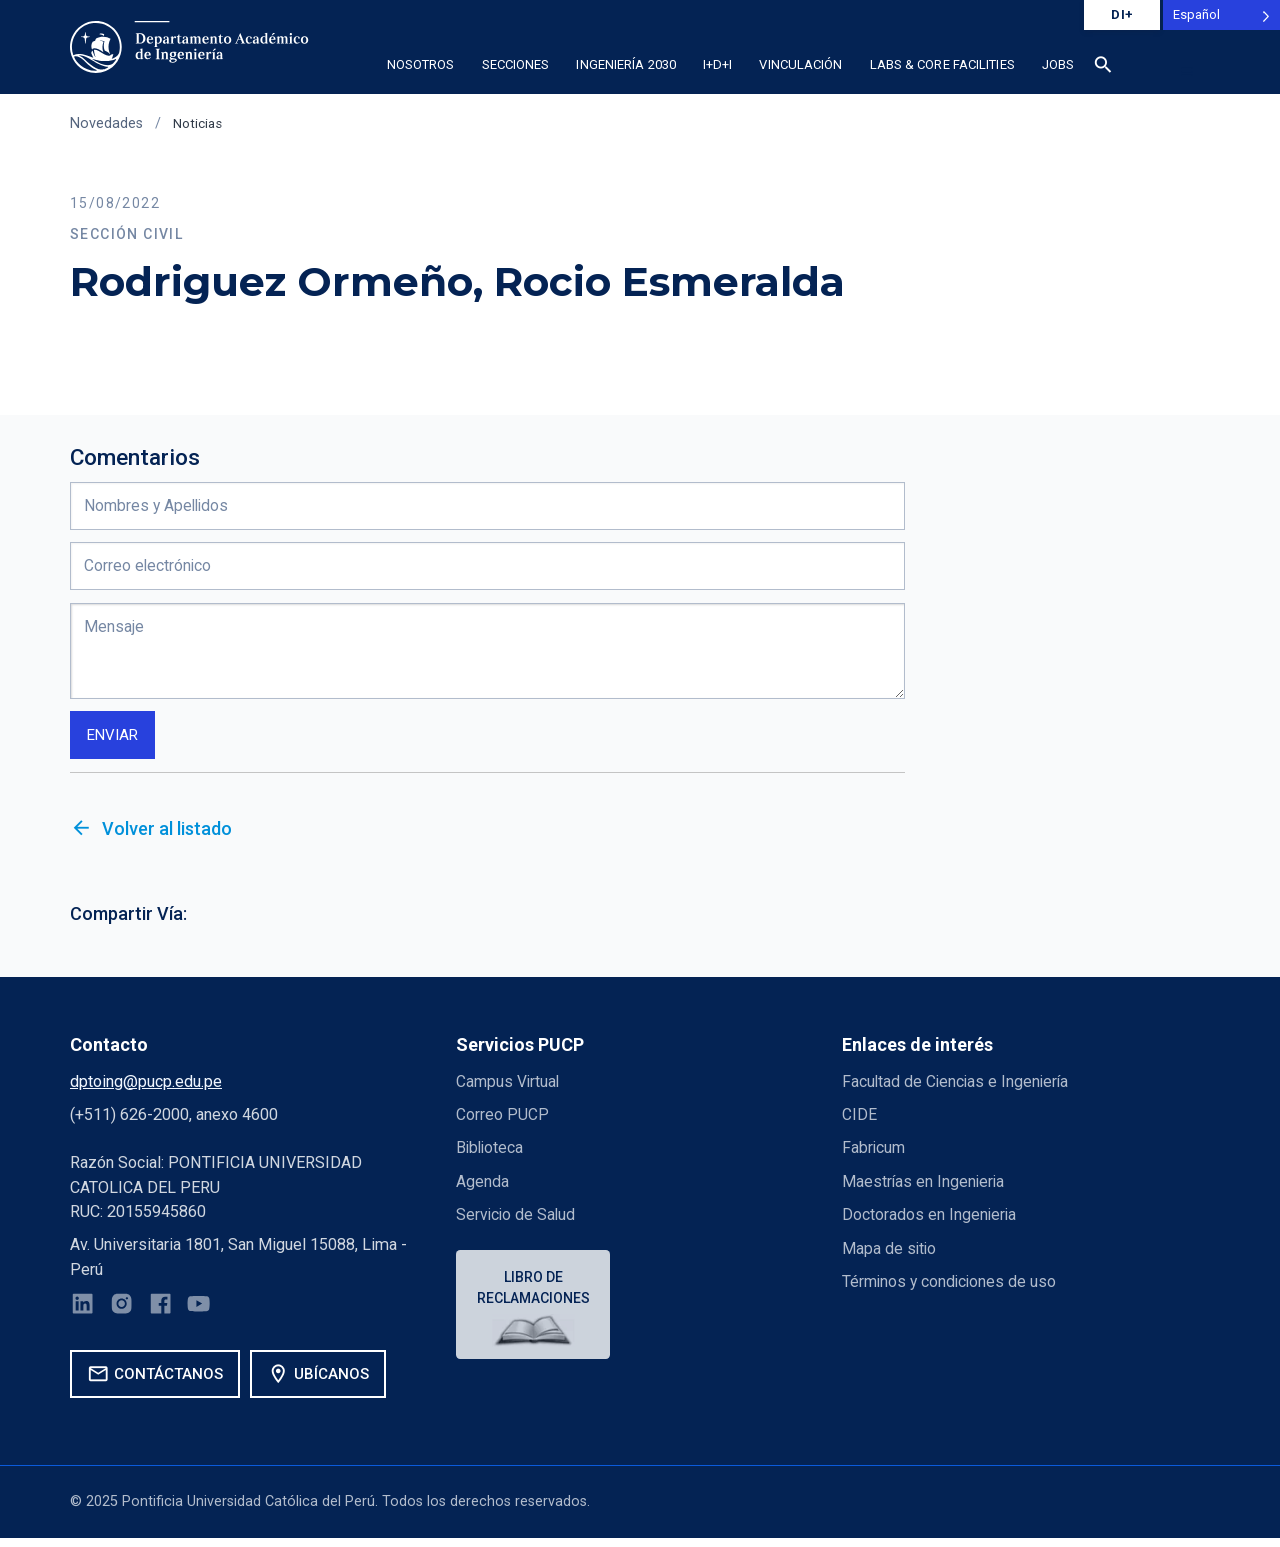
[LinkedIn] (83, 1313)
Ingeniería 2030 (626, 64)
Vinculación (800, 64)
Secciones (516, 64)
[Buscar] (1104, 68)
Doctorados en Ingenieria (930, 1219)
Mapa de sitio (890, 1252)
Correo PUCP (502, 1119)
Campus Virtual (509, 1086)
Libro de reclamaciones (535, 1293)
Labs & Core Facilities (942, 64)
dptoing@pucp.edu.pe (146, 1086)
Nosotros (421, 64)
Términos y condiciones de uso (951, 1286)
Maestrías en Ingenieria (924, 1186)
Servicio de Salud (517, 1219)
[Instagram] (124, 1313)
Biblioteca (491, 1152)
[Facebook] (164, 1313)
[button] (1187, 71)
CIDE (859, 1119)
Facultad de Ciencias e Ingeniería (957, 1086)
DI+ (1122, 14)
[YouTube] (205, 1313)
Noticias (199, 123)
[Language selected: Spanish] (1221, 15)
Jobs (1058, 64)
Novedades (106, 123)
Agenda (482, 1186)
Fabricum (874, 1152)
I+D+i (718, 64)
